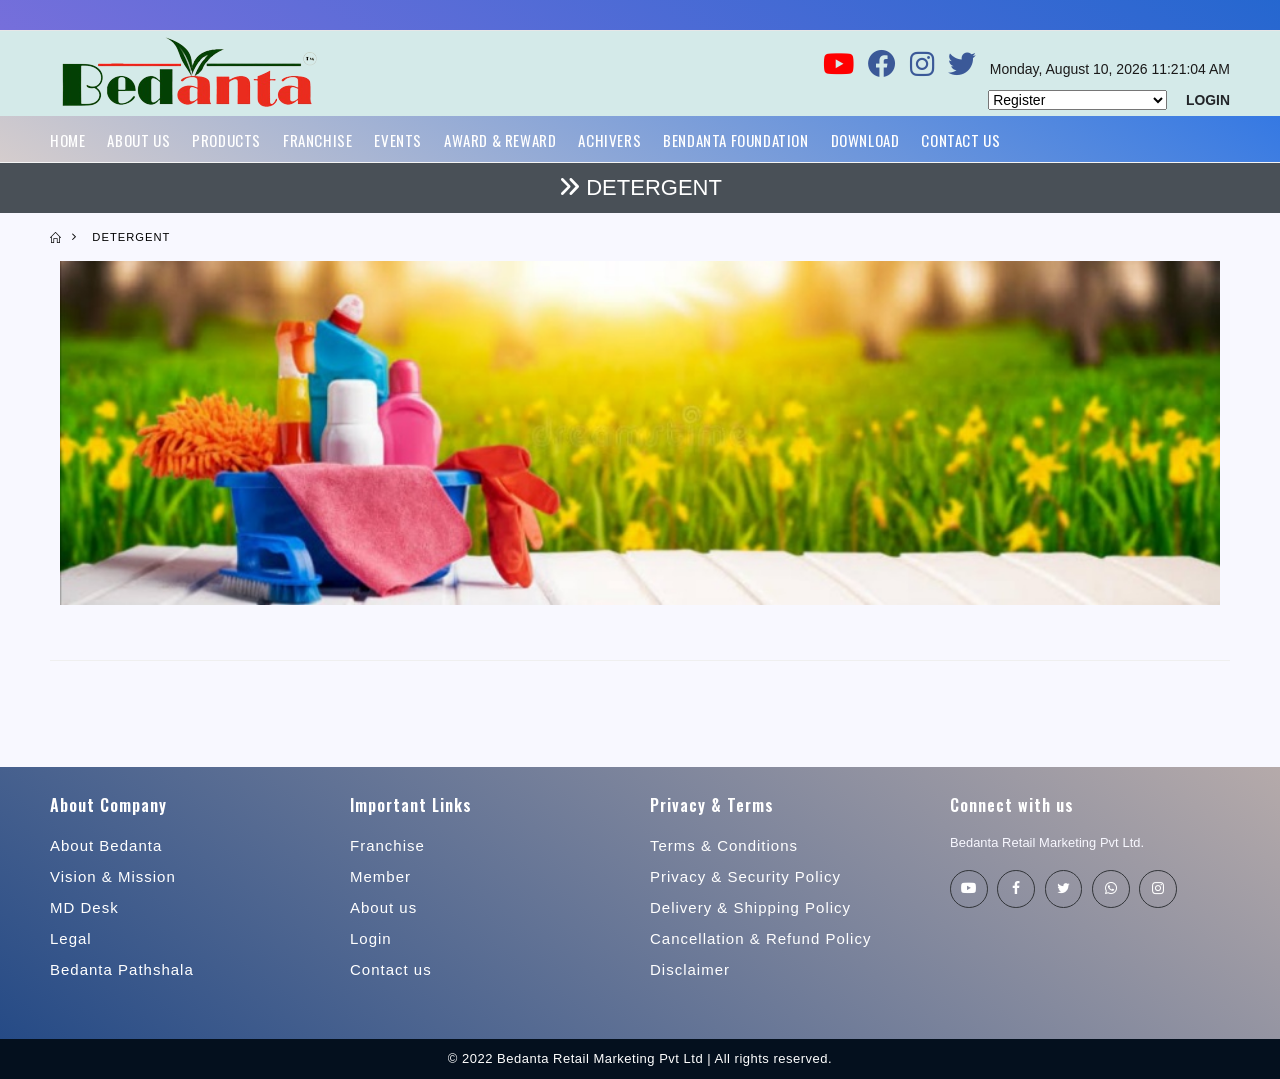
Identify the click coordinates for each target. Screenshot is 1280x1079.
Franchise (317, 140)
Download (865, 140)
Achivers (609, 140)
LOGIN (1208, 100)
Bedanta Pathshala (122, 969)
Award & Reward (500, 140)
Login (371, 938)
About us (383, 907)
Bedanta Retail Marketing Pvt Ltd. (1048, 842)
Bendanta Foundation (735, 140)
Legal (71, 938)
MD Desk (84, 907)
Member (380, 876)
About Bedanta (106, 845)
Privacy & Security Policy (745, 876)
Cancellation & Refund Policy (760, 938)
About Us (138, 140)
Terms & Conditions (724, 845)
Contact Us (960, 140)
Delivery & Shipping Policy (750, 907)
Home (67, 140)
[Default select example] (1077, 100)
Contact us (391, 969)
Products (226, 140)
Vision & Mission (113, 876)
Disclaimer (690, 969)
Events (398, 140)
